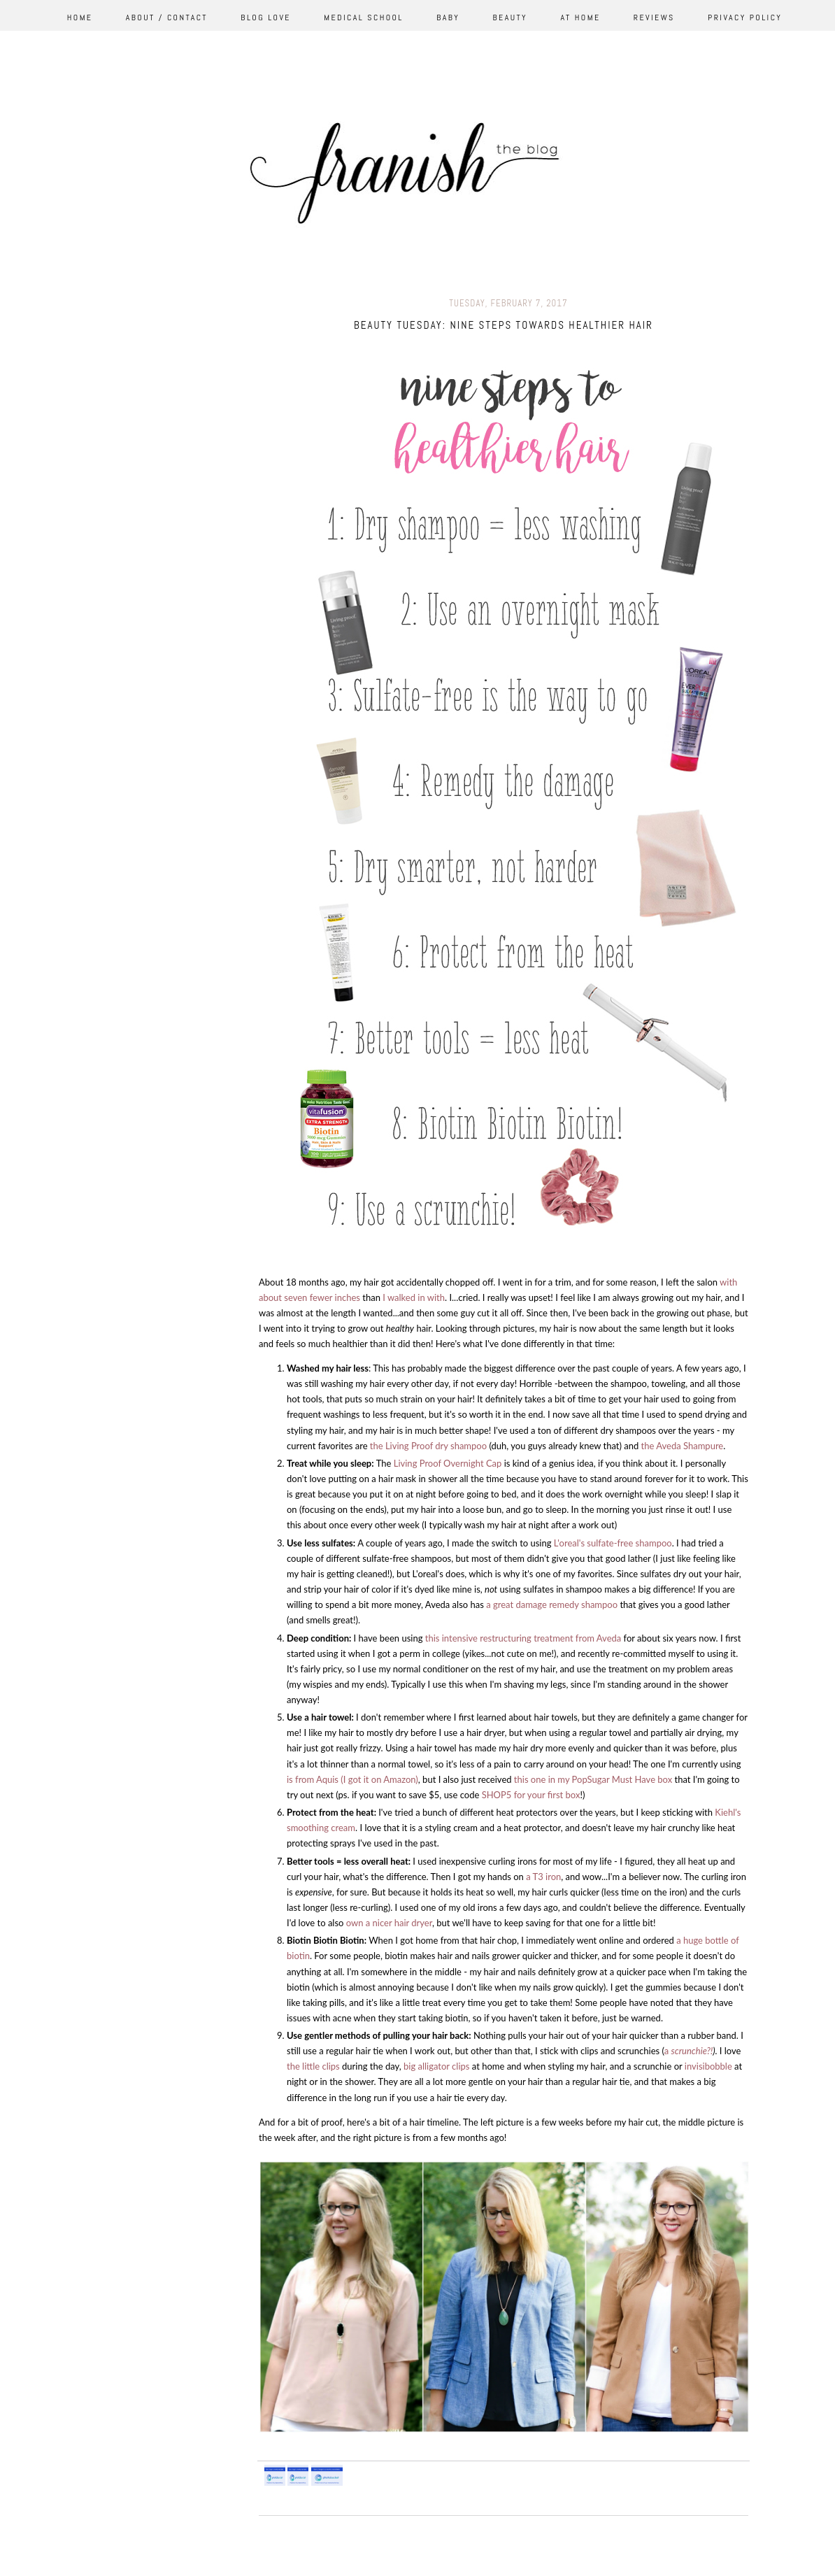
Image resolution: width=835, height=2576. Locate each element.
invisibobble (706, 2066)
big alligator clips (436, 2066)
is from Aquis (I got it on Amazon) (352, 1779)
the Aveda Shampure (680, 1445)
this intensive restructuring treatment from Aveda (521, 1638)
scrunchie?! (692, 2050)
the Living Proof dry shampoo (427, 1445)
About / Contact (167, 17)
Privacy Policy (745, 17)
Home (80, 17)
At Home (580, 17)
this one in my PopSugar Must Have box (592, 1779)
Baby (447, 17)
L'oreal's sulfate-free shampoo (613, 1543)
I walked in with (412, 1297)
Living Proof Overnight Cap (448, 1463)
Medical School (364, 17)
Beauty (510, 17)
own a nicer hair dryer (389, 1922)
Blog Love (266, 17)
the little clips (313, 2066)
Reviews (654, 17)
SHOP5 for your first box (531, 1794)
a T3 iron (543, 1876)
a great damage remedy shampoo (552, 1604)
